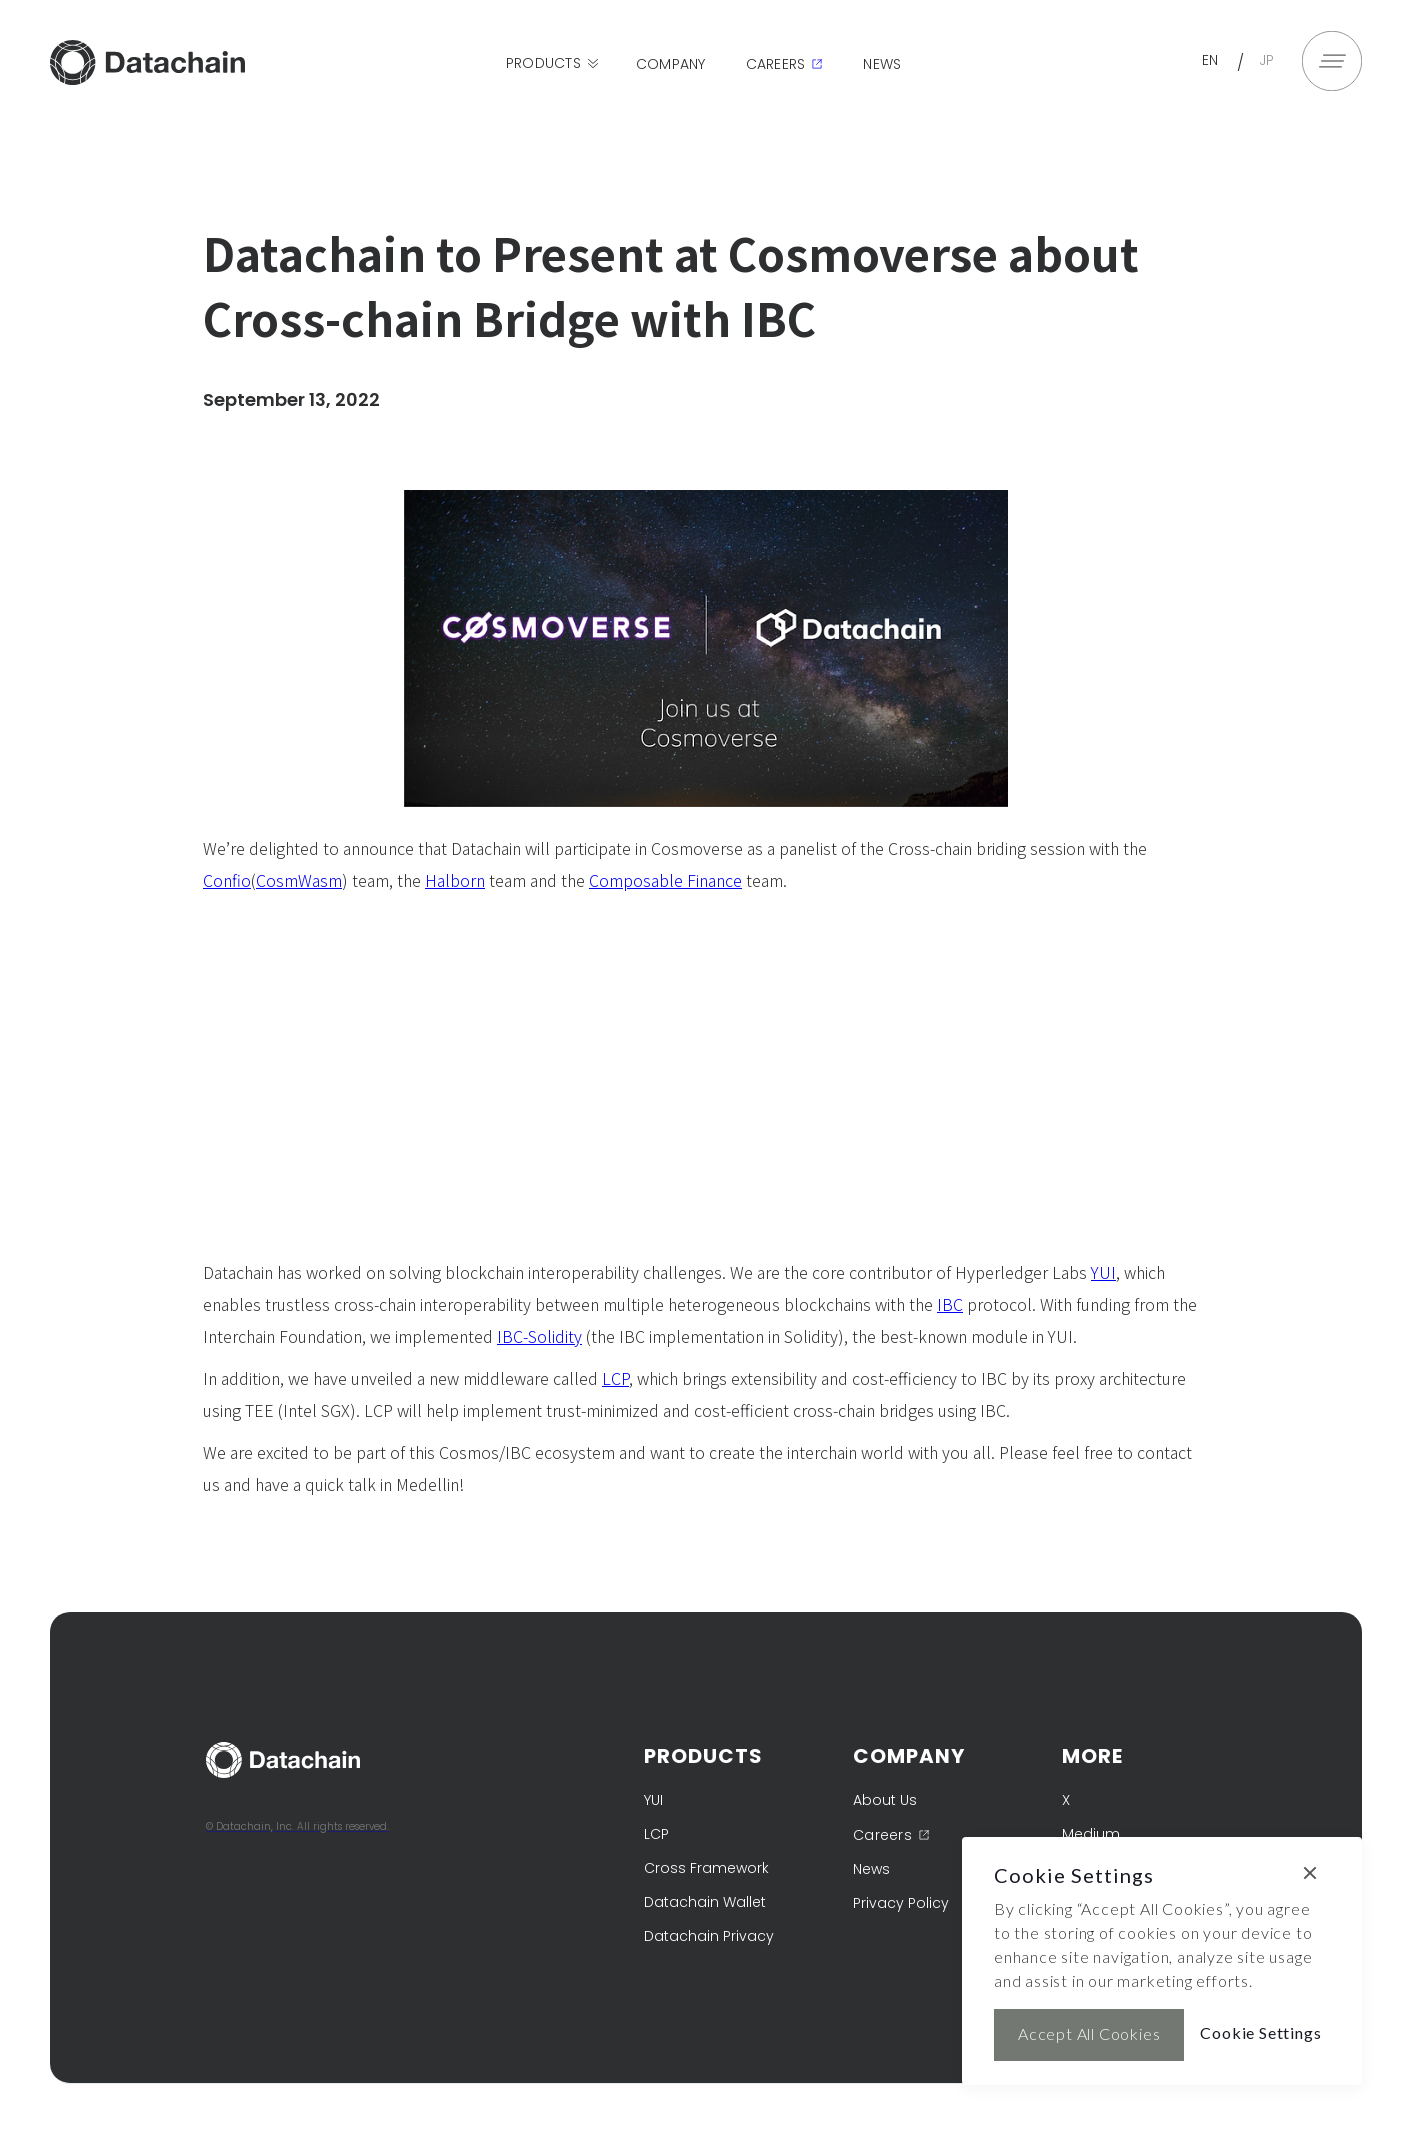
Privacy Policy (901, 1903)
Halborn (455, 880)
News (882, 64)
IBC (950, 1304)
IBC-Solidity (539, 1336)
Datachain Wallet (705, 1902)
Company (671, 64)
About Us (885, 1800)
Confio (227, 880)
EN (1210, 60)
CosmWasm (299, 880)
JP (1267, 60)
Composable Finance (665, 880)
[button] (553, 63)
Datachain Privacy (709, 1936)
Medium (1091, 1834)
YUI (1103, 1272)
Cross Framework (706, 1868)
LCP (615, 1378)
